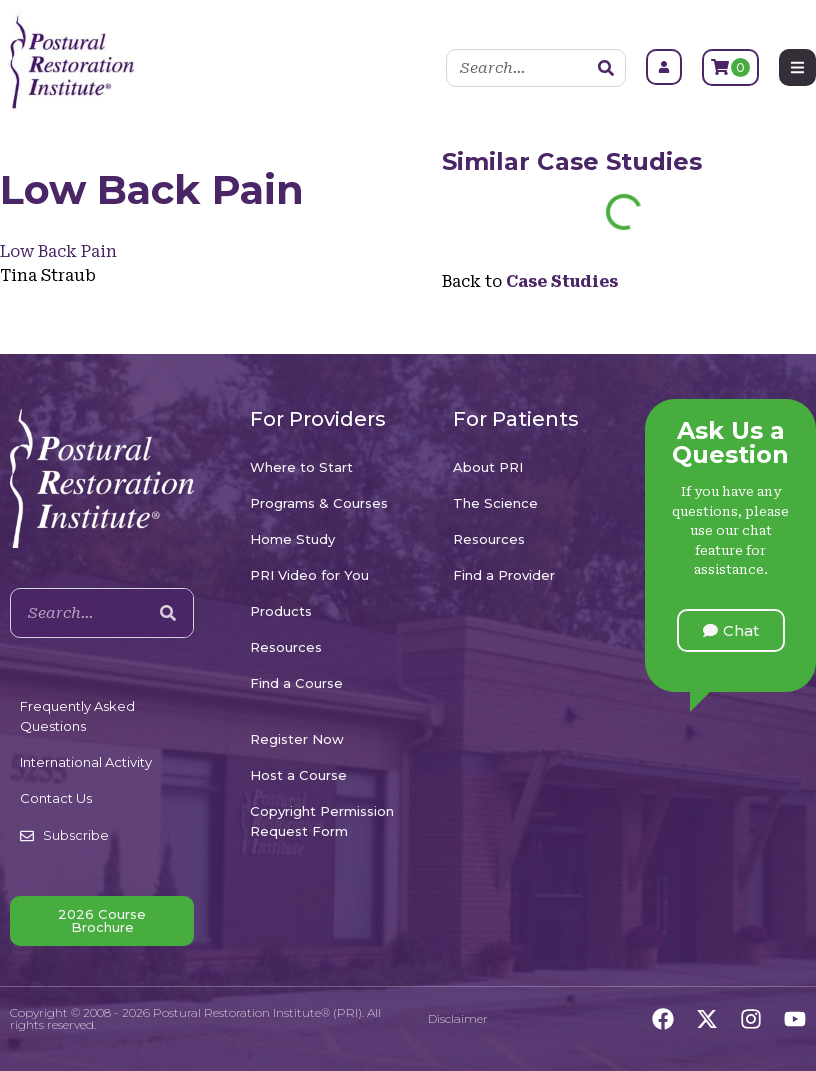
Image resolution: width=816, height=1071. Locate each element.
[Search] (606, 68)
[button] (731, 630)
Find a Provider (504, 575)
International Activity (86, 762)
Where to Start (301, 467)
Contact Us (56, 798)
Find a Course (296, 683)
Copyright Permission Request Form (322, 821)
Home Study (292, 539)
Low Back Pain (58, 251)
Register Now (297, 739)
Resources (286, 647)
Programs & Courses (319, 503)
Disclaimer (458, 1018)
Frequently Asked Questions (77, 716)
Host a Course (298, 775)
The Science (495, 503)
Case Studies (619, 161)
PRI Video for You (309, 575)
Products (281, 611)
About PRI (488, 467)
